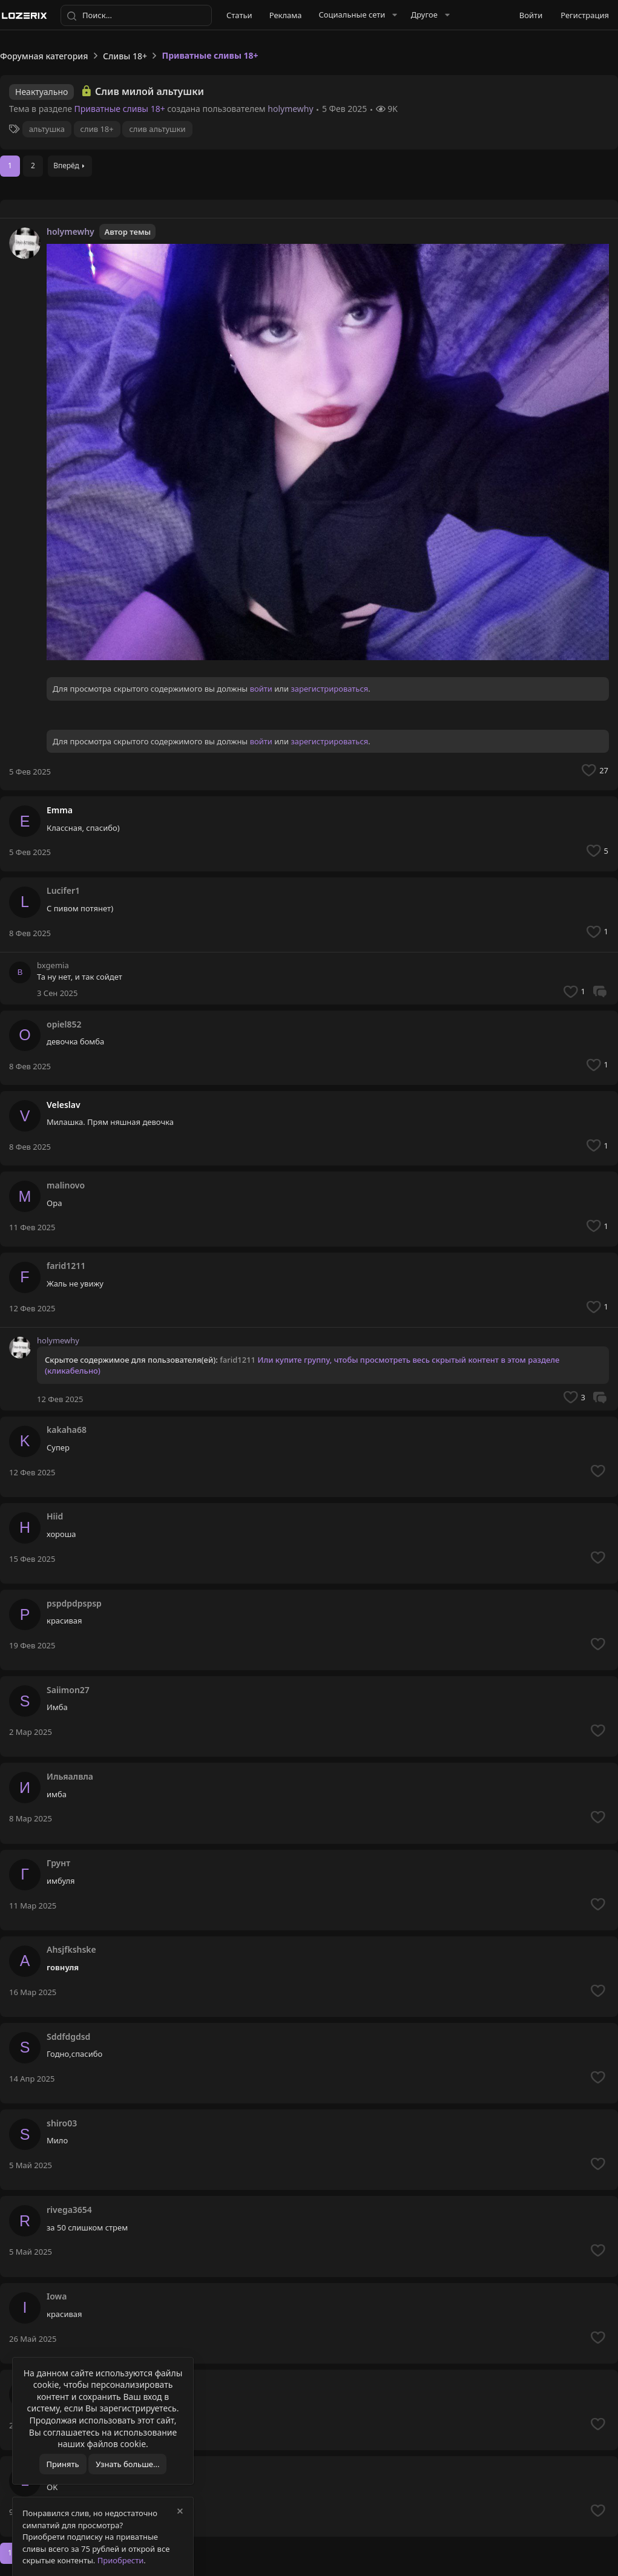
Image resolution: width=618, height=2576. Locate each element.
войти (261, 688)
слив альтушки (157, 128)
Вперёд (66, 165)
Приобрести (120, 2560)
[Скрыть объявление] (179, 2513)
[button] (357, 15)
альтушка (47, 128)
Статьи (239, 15)
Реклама (285, 15)
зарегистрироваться (329, 688)
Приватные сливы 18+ (119, 108)
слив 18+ (97, 128)
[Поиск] (136, 16)
